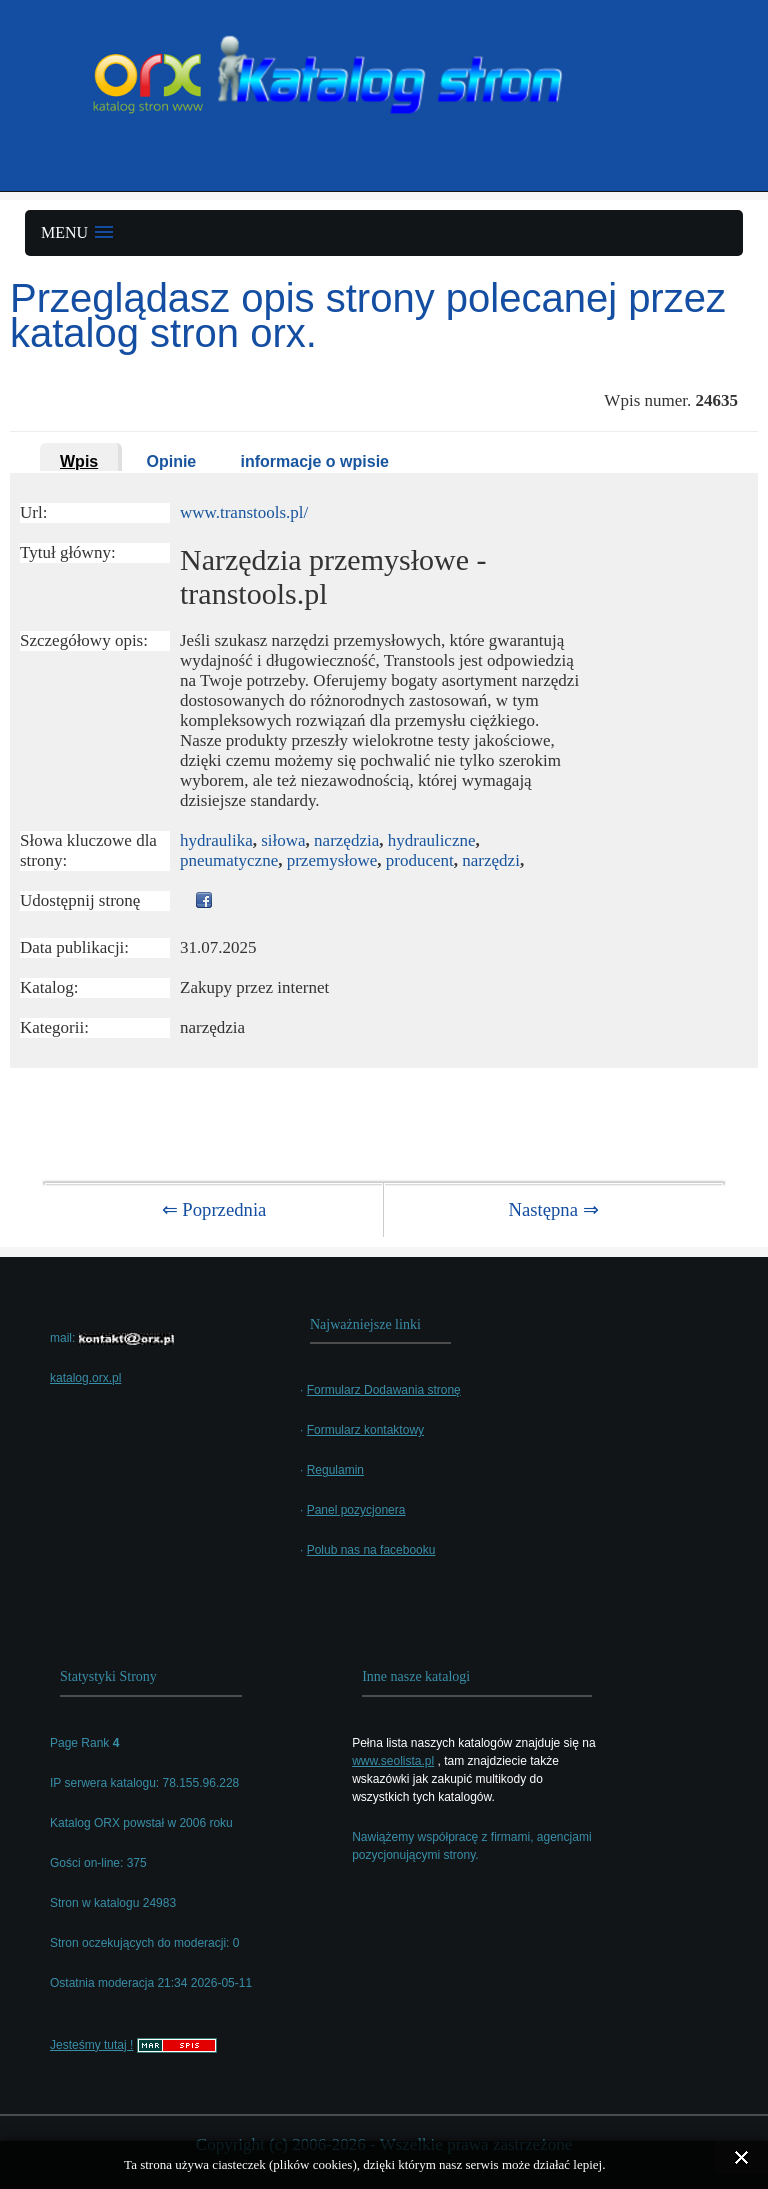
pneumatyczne (229, 860)
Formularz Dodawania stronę (384, 1390)
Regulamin (335, 1470)
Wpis (79, 461)
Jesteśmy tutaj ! (91, 2045)
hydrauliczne (432, 840)
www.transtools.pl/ (244, 512)
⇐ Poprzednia (214, 1209)
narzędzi (491, 860)
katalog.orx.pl (85, 1378)
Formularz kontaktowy (365, 1430)
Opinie (171, 461)
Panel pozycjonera (356, 1510)
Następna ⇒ (553, 1209)
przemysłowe (332, 860)
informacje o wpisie (315, 461)
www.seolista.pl (393, 1761)
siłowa (283, 840)
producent (420, 860)
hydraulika (216, 840)
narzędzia (346, 840)
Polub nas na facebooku (371, 1550)
